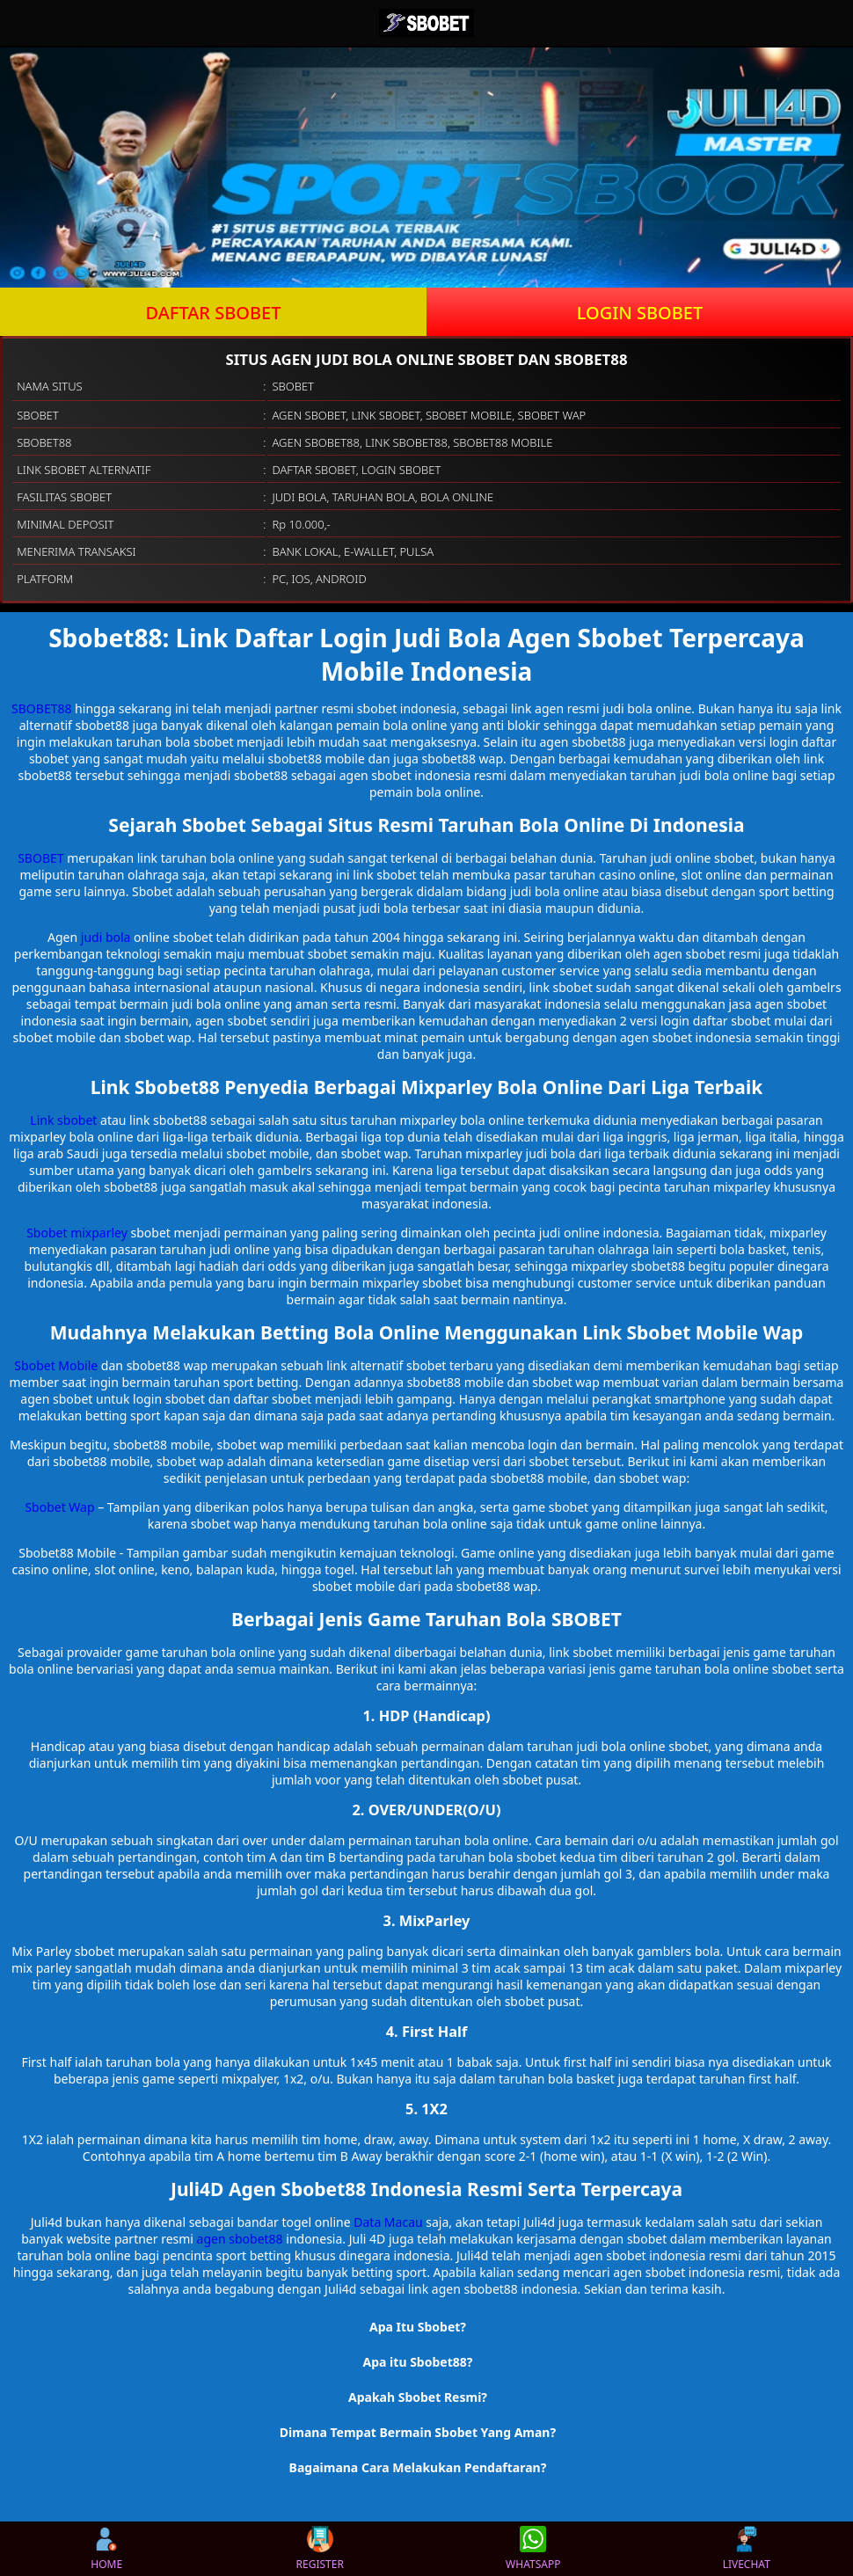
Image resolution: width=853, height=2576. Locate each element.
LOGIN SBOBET (640, 313)
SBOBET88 (41, 708)
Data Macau (388, 2222)
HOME (106, 2549)
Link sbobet (63, 1120)
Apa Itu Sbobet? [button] (417, 2326)
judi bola (106, 937)
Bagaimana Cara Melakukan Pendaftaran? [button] (418, 2467)
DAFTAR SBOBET (213, 313)
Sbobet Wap (59, 1507)
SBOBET (40, 858)
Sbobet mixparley (77, 1232)
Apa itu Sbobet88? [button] (418, 2361)
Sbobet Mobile (56, 1365)
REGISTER (320, 2549)
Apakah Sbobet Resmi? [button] (417, 2397)
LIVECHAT (746, 2549)
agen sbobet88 (240, 2238)
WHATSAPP (533, 2549)
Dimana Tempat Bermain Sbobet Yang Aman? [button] (418, 2432)
